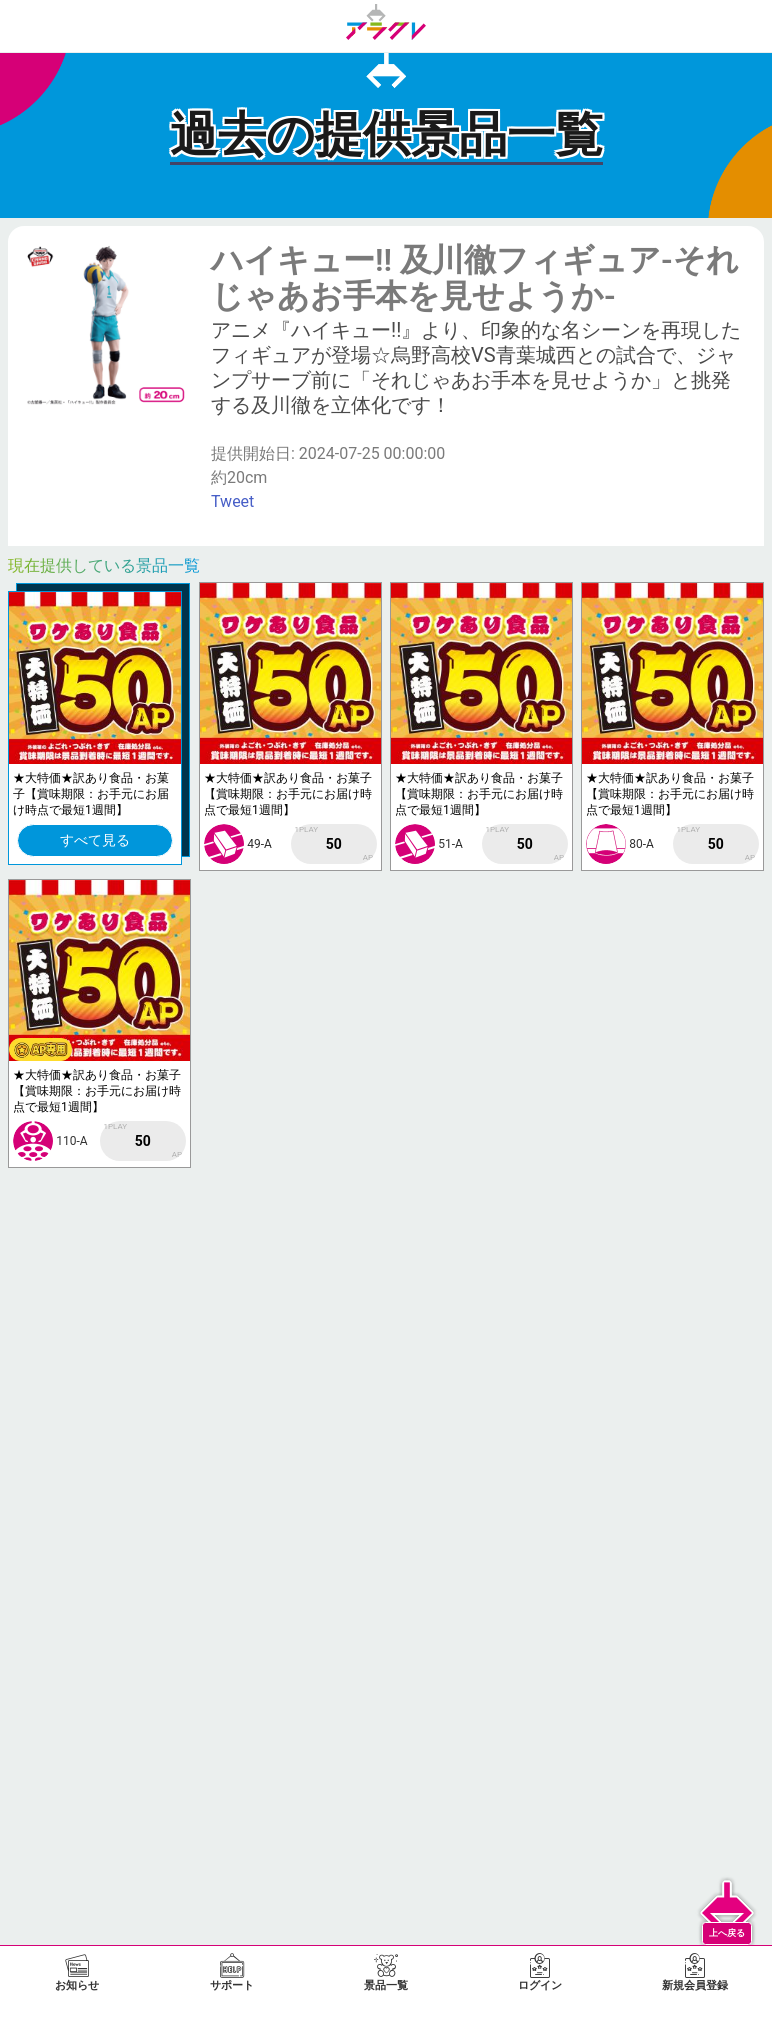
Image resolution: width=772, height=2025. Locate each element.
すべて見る (95, 840)
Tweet (232, 501)
